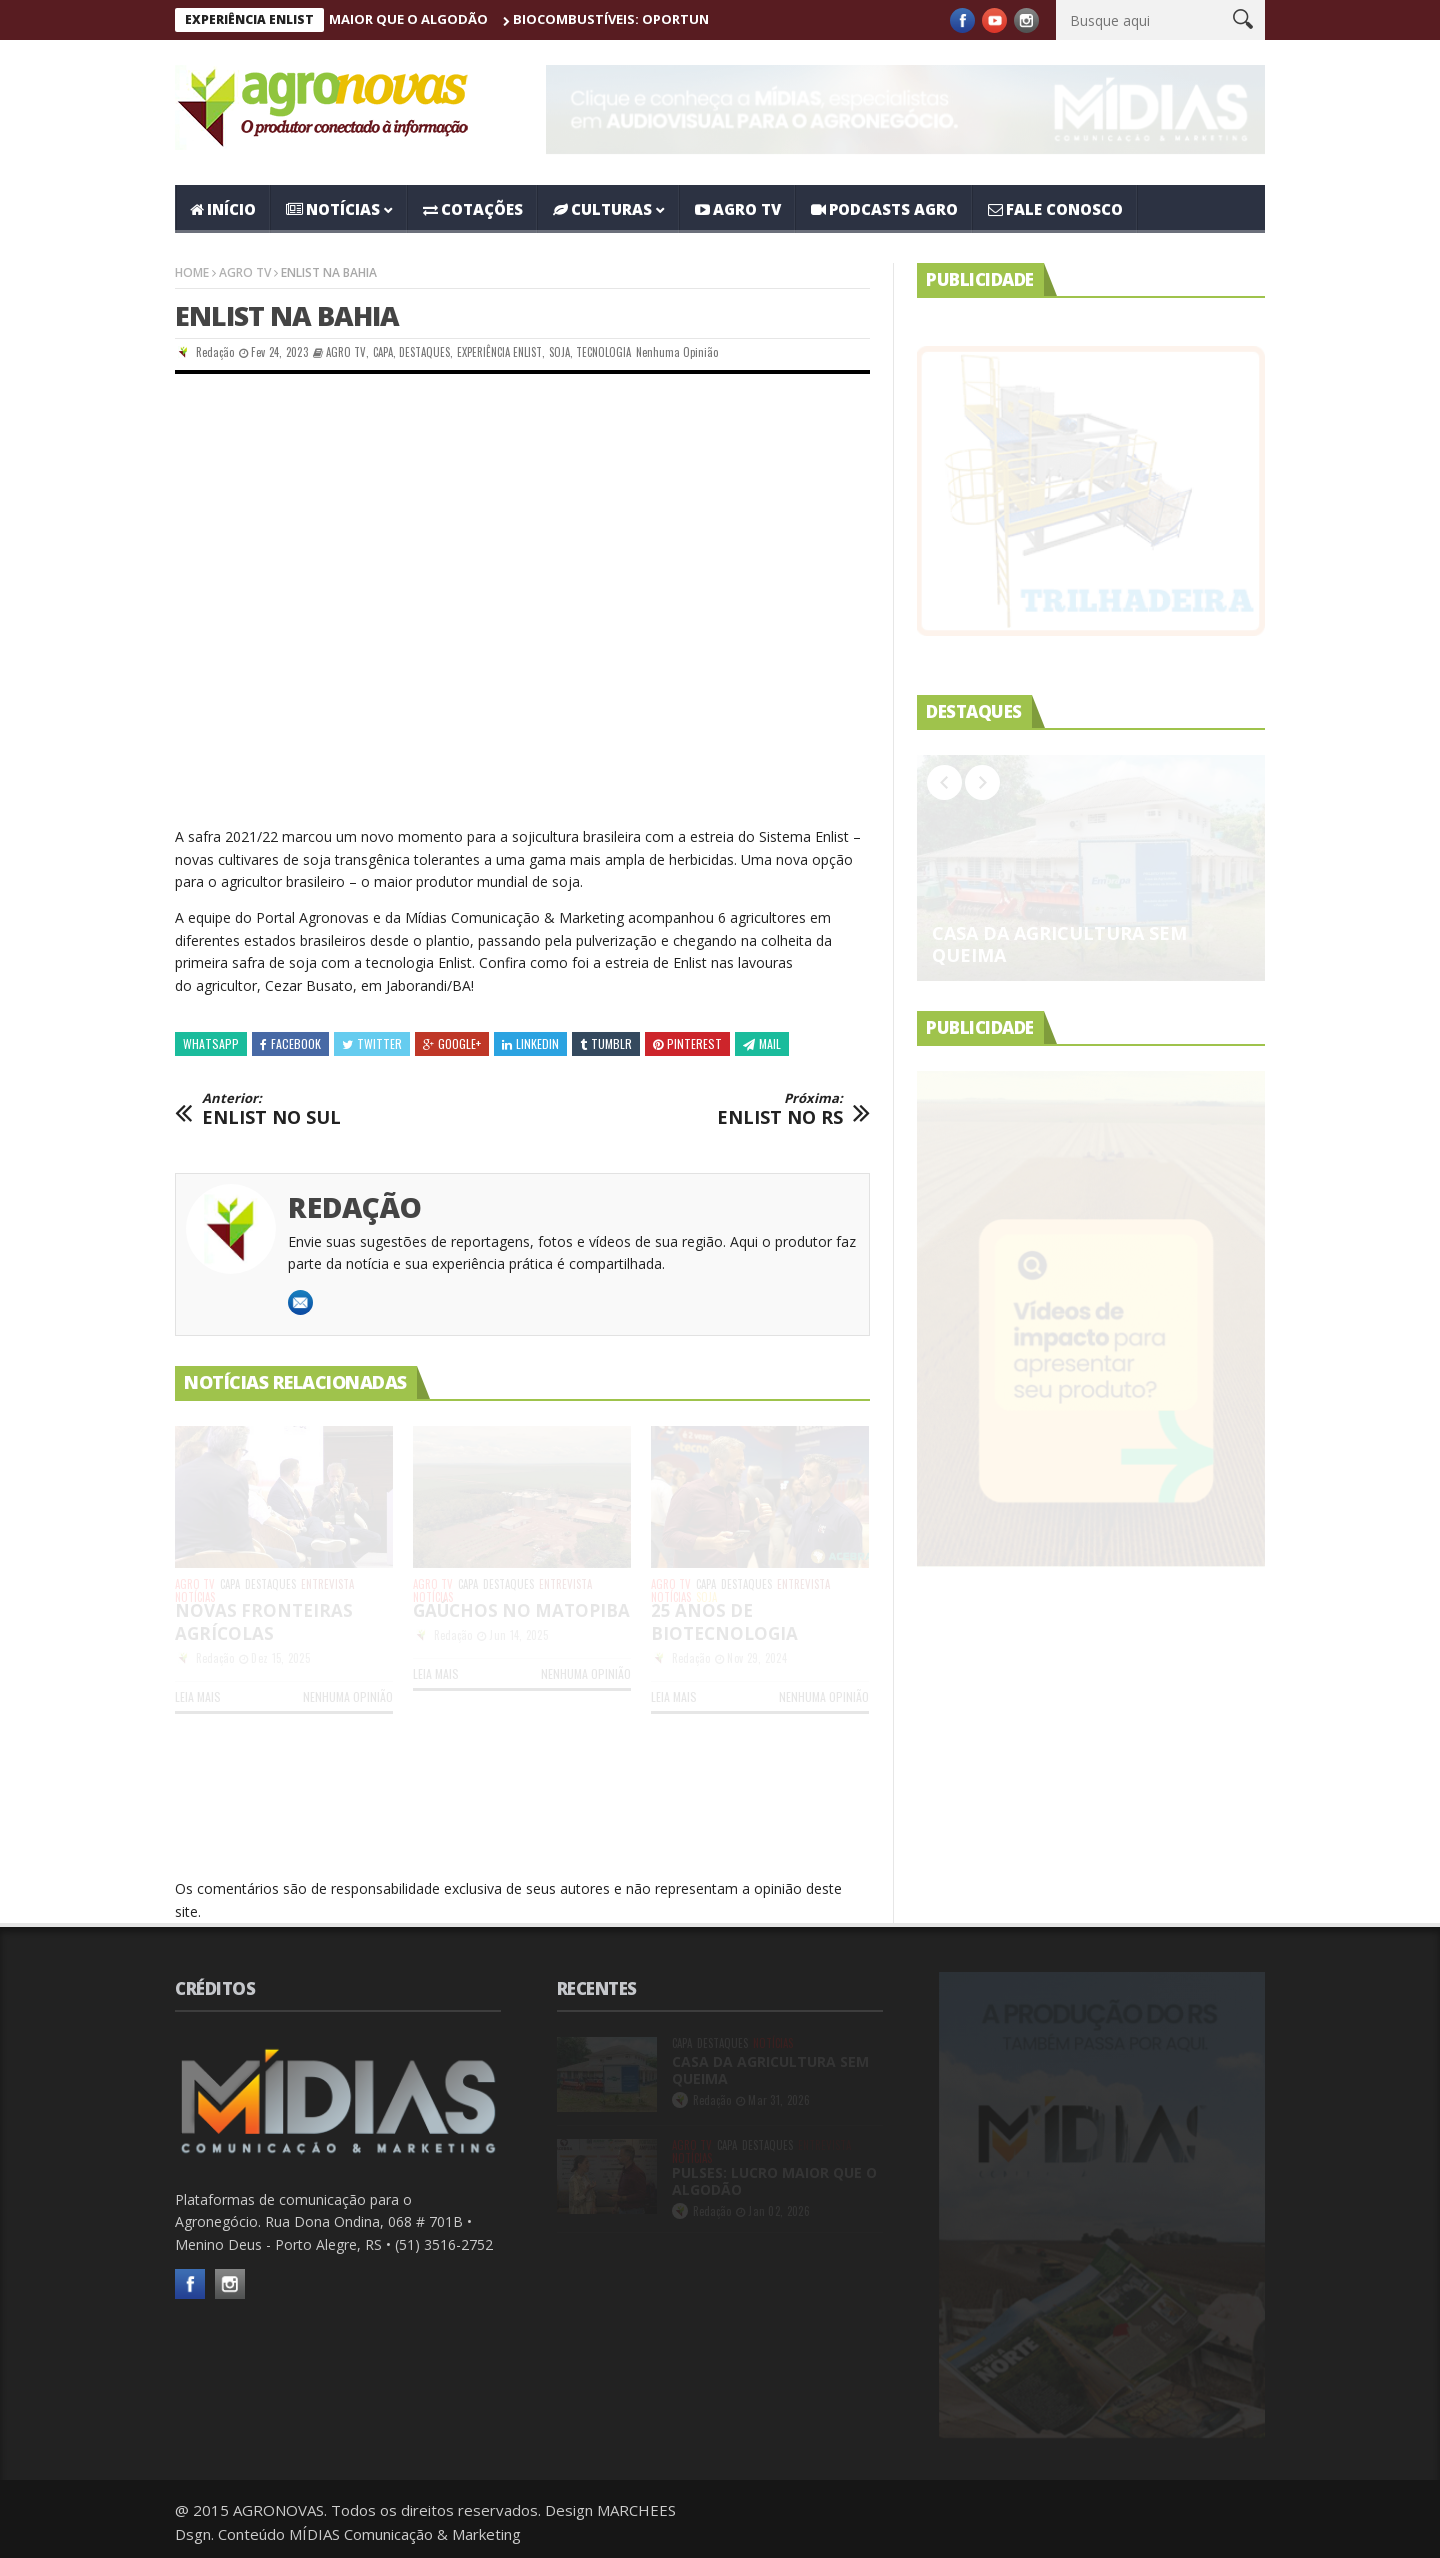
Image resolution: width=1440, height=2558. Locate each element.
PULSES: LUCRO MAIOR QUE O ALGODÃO (403, 19)
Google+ (452, 1043)
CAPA (383, 352)
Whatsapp (211, 1043)
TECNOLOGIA (603, 352)
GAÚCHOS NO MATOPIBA (521, 1610)
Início (223, 209)
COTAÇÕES (473, 209)
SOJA (559, 352)
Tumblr (606, 1043)
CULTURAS (602, 209)
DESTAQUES (424, 352)
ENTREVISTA (327, 1584)
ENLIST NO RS (780, 1109)
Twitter (372, 1043)
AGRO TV (738, 209)
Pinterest (687, 1043)
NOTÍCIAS (333, 209)
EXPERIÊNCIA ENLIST (499, 352)
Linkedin (530, 1043)
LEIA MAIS (198, 1696)
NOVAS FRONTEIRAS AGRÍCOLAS (264, 1622)
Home (192, 272)
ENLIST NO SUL (271, 1109)
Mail (762, 1043)
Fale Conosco (1055, 209)
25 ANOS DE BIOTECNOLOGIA (724, 1622)
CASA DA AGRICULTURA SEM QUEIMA (1059, 944)
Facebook (290, 1043)
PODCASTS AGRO (884, 209)
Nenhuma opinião (677, 352)
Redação (215, 352)
